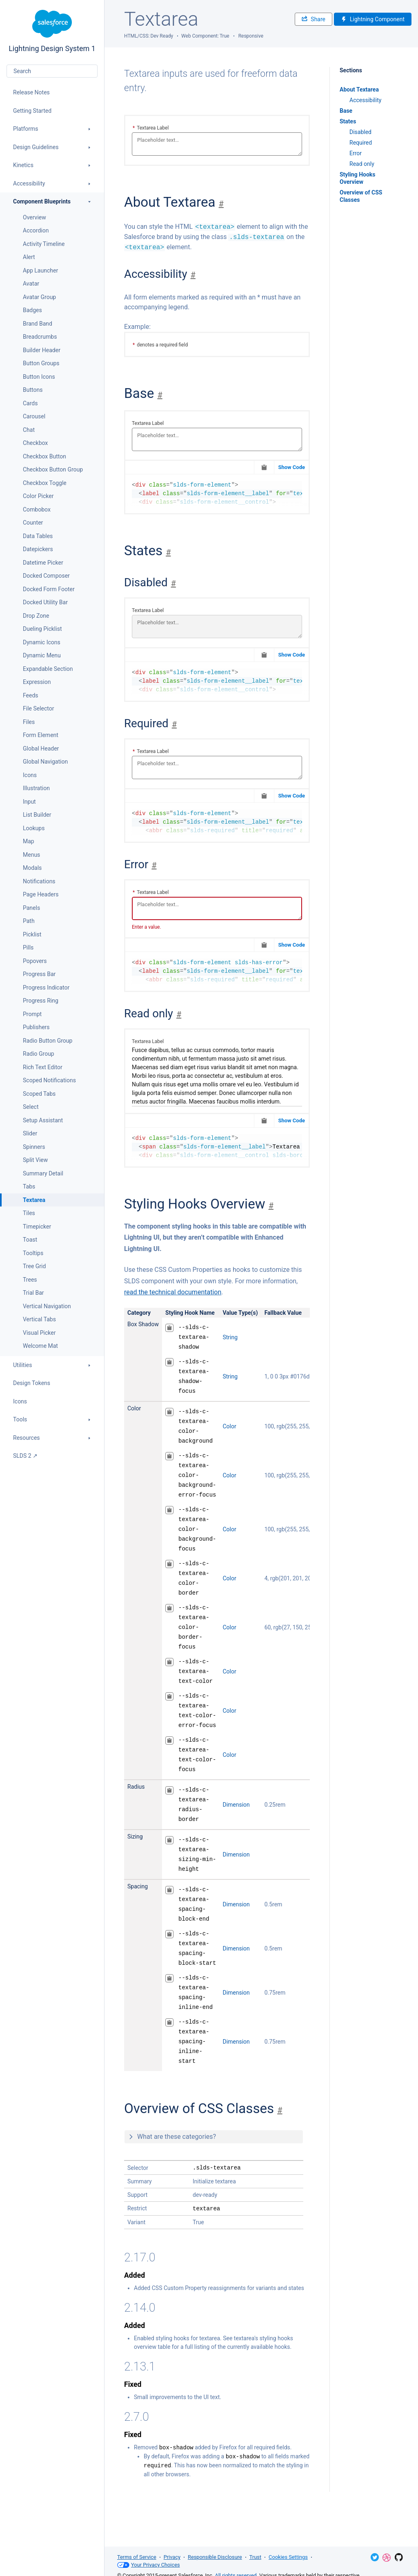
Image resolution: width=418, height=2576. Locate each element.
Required (360, 142)
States (348, 121)
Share (313, 19)
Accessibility (365, 100)
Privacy (172, 2557)
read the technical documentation (172, 1292)
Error (355, 153)
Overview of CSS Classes (361, 196)
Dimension (235, 1804)
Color (229, 1426)
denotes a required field (160, 345)
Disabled (360, 132)
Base (346, 110)
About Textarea (359, 89)
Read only (361, 164)
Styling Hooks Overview (358, 178)
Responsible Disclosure (215, 2557)
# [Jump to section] (221, 204)
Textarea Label (151, 128)
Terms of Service (136, 2557)
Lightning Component (373, 19)
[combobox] (52, 71)
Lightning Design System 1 (52, 31)
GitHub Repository (399, 2557)
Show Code (291, 467)
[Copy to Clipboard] (264, 467)
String (230, 1337)
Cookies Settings (288, 2557)
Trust (255, 2557)
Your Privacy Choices (148, 2565)
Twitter (375, 2557)
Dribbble (386, 2558)
